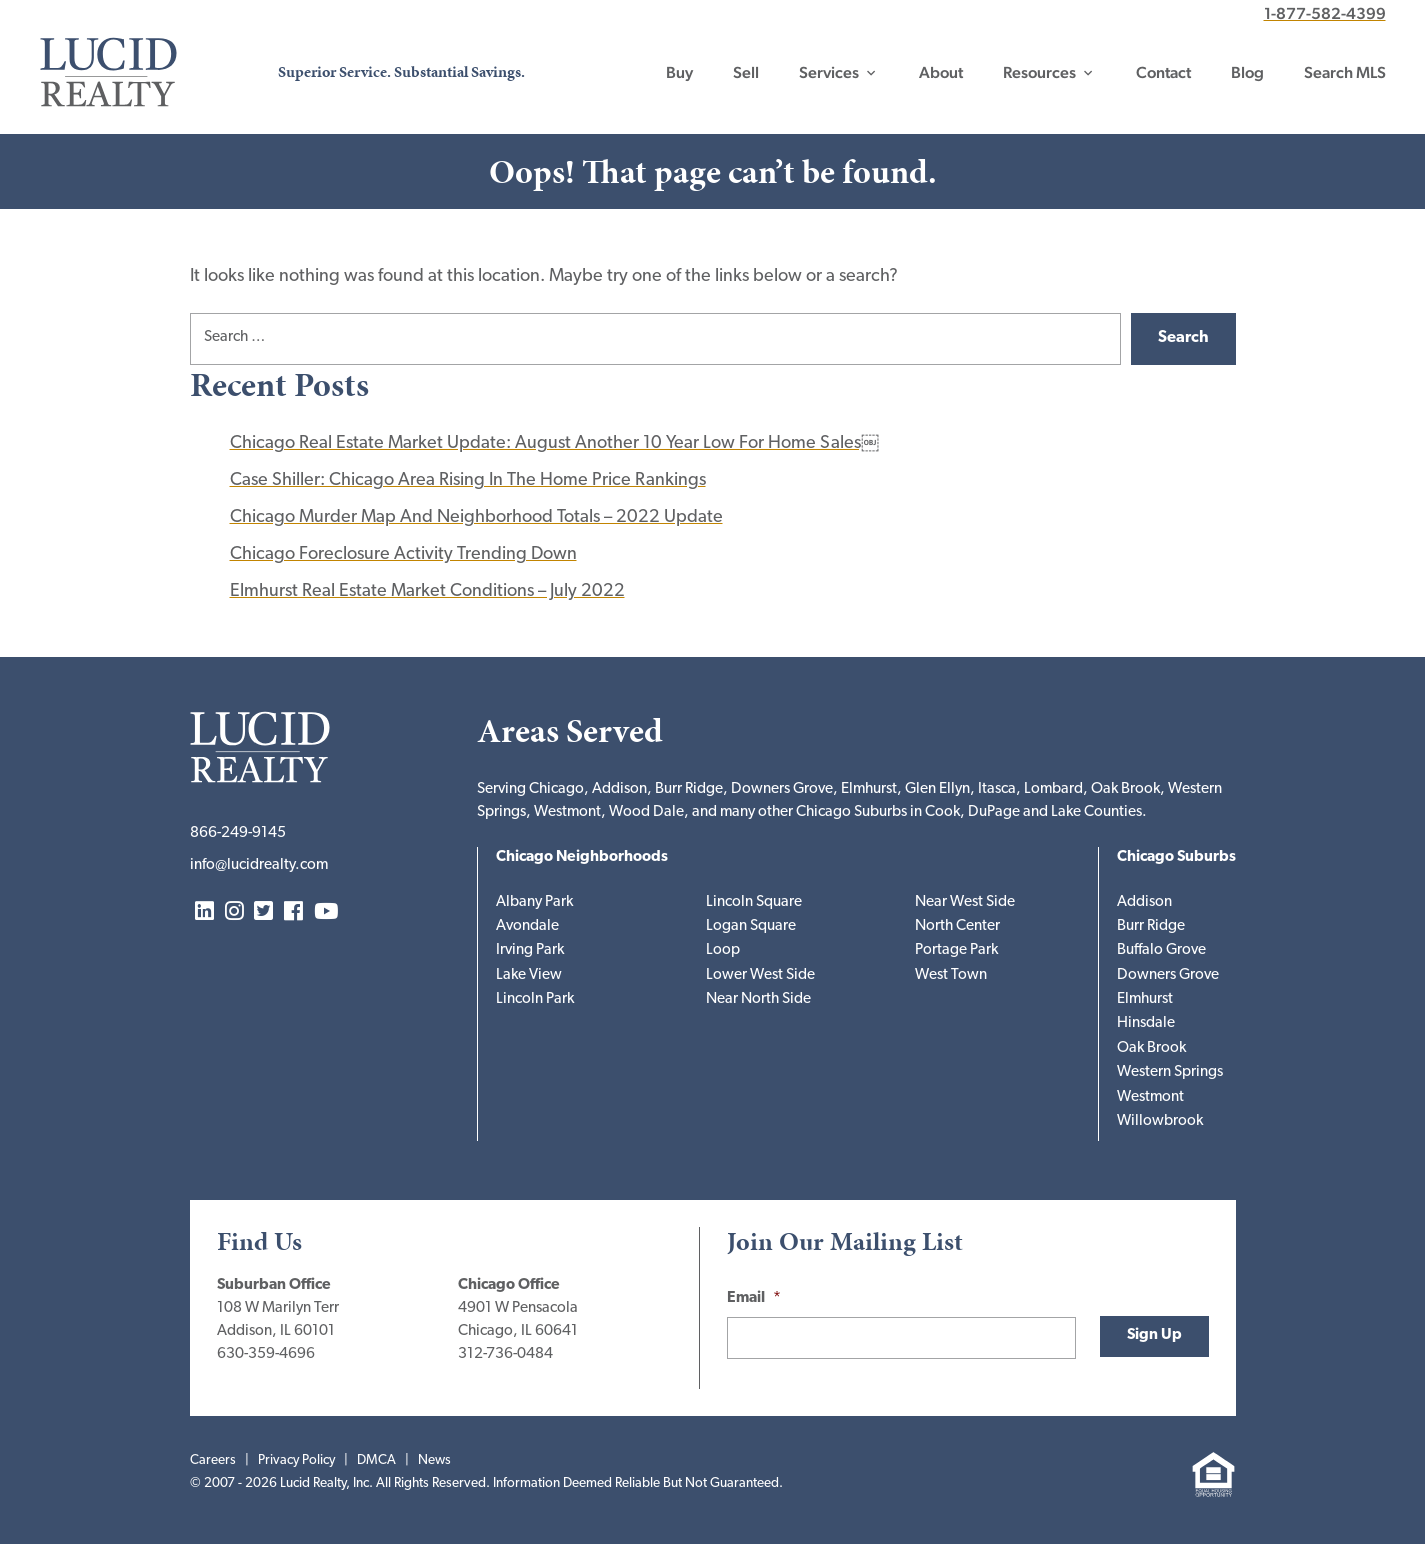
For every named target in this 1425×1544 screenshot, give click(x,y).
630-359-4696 (266, 1354)
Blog (1247, 72)
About (941, 72)
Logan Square (751, 926)
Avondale (527, 926)
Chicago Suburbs (1176, 857)
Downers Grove (1168, 975)
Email (754, 1298)
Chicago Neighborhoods (582, 857)
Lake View (529, 975)
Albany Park (534, 902)
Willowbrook (1160, 1121)
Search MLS (1345, 72)
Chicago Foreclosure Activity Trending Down (403, 554)
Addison (1144, 902)
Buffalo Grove (1161, 950)
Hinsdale (1146, 1023)
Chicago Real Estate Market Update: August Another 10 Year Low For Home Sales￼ (554, 443)
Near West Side (965, 902)
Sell (746, 72)
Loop (723, 950)
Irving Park (530, 950)
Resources (1039, 72)
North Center (957, 926)
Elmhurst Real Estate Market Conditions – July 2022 (427, 591)
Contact (1163, 72)
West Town (951, 975)
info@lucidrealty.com (259, 865)
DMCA (376, 1460)
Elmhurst (1145, 999)
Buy (679, 72)
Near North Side (758, 999)
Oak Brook (1151, 1048)
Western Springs (1170, 1072)
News (434, 1460)
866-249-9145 (238, 833)
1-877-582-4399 (1325, 13)
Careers (213, 1460)
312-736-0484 (505, 1354)
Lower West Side (760, 975)
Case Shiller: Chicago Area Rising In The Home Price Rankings (468, 480)
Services (829, 72)
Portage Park (956, 950)
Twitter (263, 912)
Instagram (234, 912)
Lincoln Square (754, 902)
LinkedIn (204, 912)
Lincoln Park (535, 999)
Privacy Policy (296, 1460)
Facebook (293, 912)
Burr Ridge (1151, 926)
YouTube (326, 912)
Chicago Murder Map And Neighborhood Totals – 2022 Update (476, 517)
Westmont (1150, 1097)
